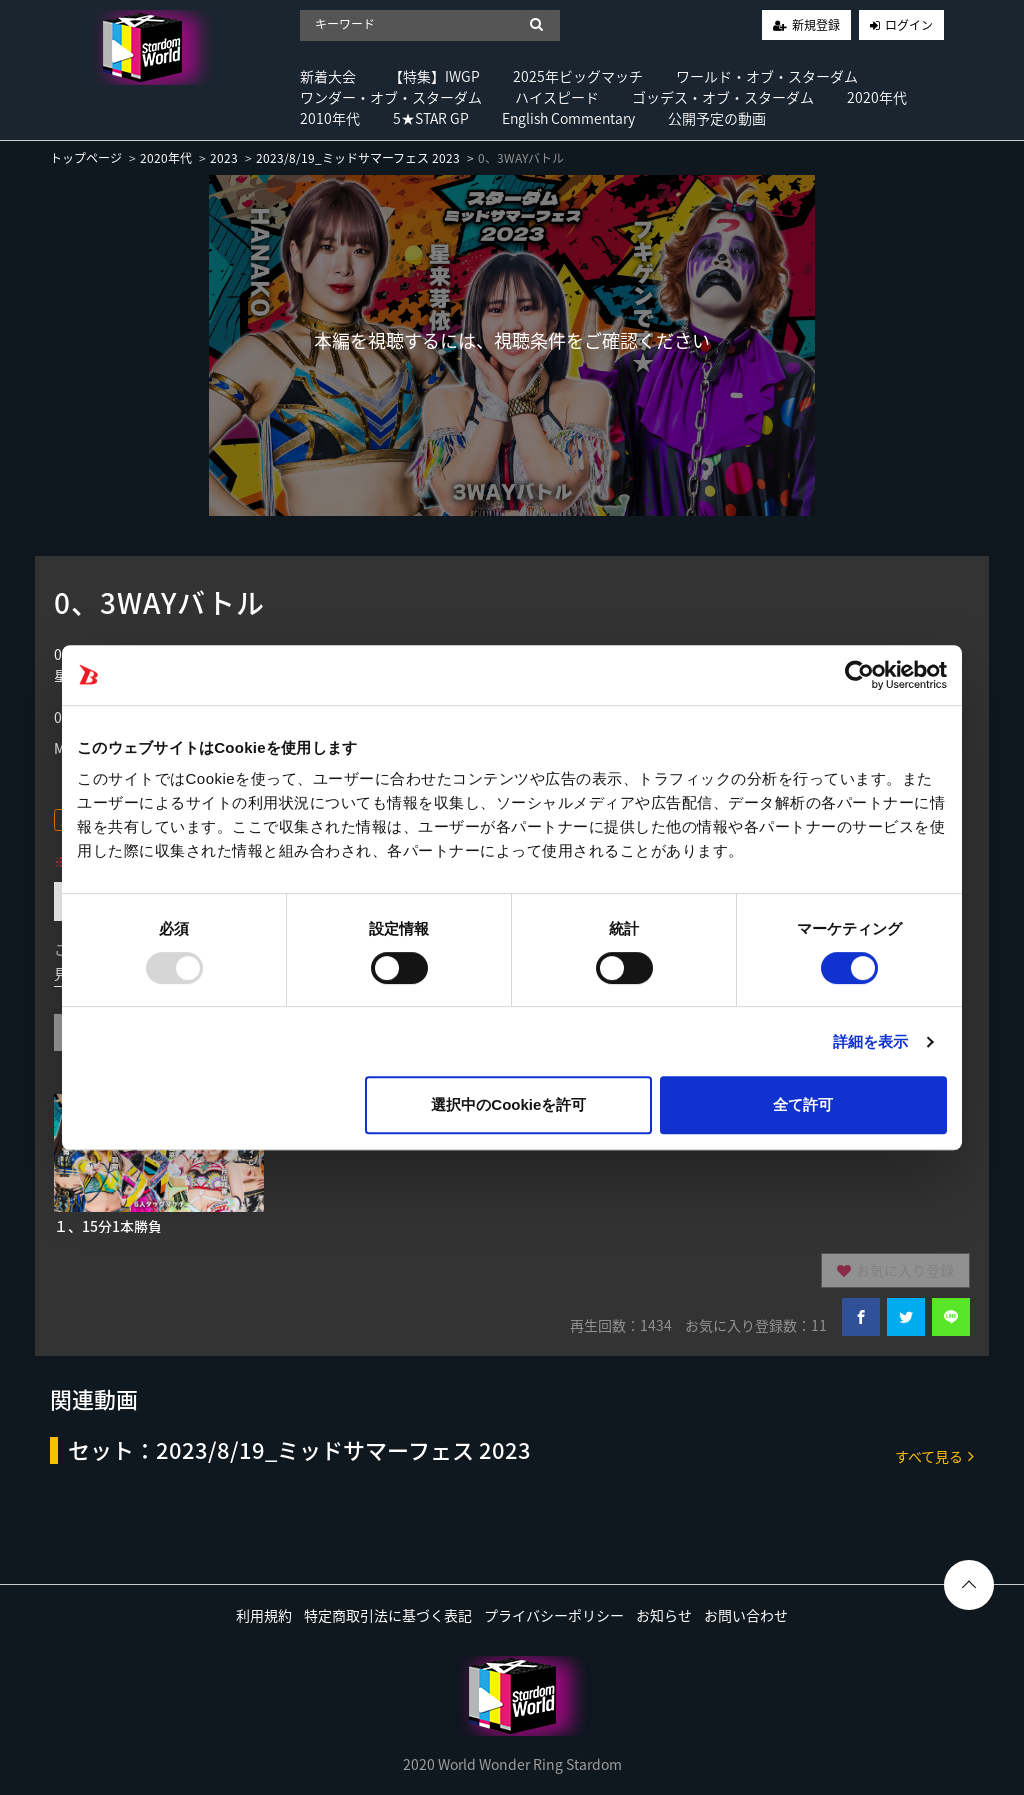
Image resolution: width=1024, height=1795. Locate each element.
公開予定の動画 (717, 118)
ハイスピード (557, 97)
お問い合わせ (746, 1615)
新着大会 (328, 76)
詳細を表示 (871, 1041)
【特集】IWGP (434, 76)
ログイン (909, 25)
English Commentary (568, 118)
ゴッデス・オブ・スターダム (723, 97)
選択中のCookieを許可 (508, 1104)
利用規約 (264, 1615)
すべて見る (934, 1455)
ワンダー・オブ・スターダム (391, 97)
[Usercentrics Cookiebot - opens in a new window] (859, 675)
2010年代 (330, 118)
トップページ (86, 158)
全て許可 (803, 1104)
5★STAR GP (431, 118)
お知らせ (664, 1615)
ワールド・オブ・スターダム (767, 76)
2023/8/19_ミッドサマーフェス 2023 (358, 158)
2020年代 (877, 97)
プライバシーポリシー (554, 1615)
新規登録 (816, 25)
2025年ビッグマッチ (578, 76)
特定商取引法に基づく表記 (388, 1615)
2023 (224, 158)
